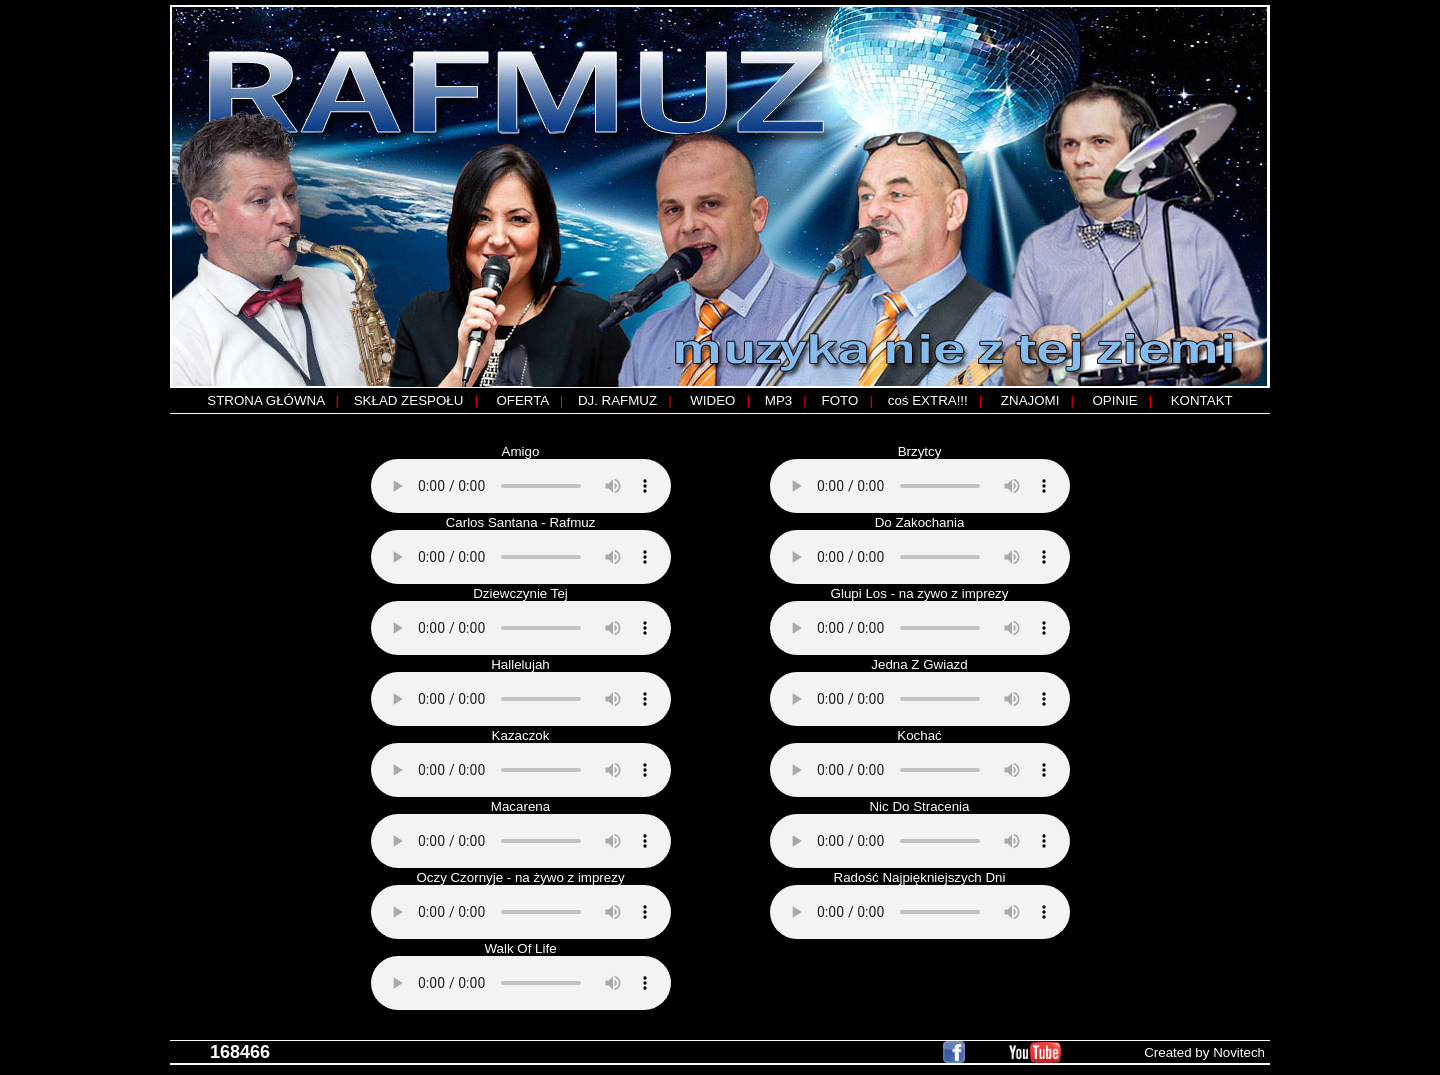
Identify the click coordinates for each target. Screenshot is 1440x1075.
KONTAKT (1202, 400)
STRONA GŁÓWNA (265, 400)
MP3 (778, 400)
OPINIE (1114, 400)
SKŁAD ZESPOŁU (409, 400)
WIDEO (712, 400)
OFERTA (522, 400)
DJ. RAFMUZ (617, 400)
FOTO (840, 400)
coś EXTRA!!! (928, 400)
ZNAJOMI (1030, 400)
